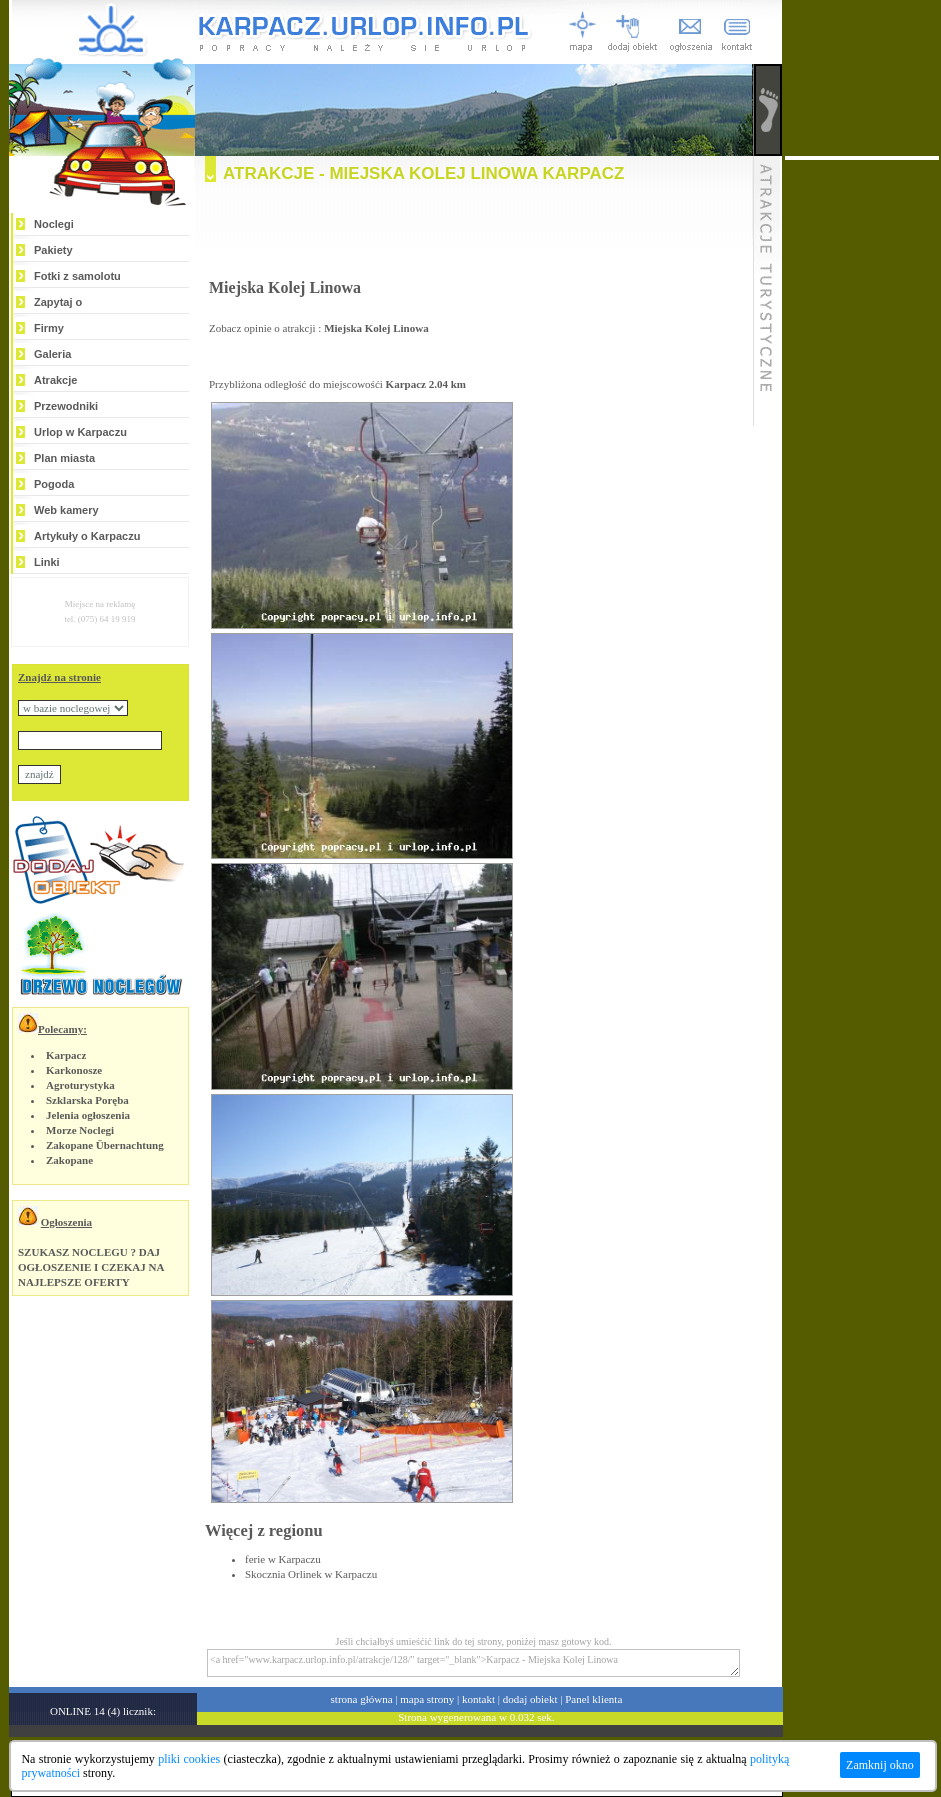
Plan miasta (64, 458)
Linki (47, 562)
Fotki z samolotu (77, 276)
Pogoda (54, 484)
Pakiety (53, 250)
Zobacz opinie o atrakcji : (319, 328)
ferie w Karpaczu (283, 1559)
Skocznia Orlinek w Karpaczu (311, 1574)
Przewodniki (66, 406)
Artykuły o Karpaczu (87, 536)
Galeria (52, 354)
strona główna (362, 1699)
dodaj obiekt (530, 1699)
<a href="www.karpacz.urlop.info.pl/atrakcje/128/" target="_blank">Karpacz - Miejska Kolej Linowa (473, 1663)
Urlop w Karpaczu (80, 432)
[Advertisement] (474, 236)
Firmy (49, 328)
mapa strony (427, 1699)
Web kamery (66, 510)
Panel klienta (593, 1699)
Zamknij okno (880, 1765)
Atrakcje (55, 380)
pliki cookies (189, 1759)
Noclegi (54, 224)
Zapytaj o (58, 302)
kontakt (478, 1699)
